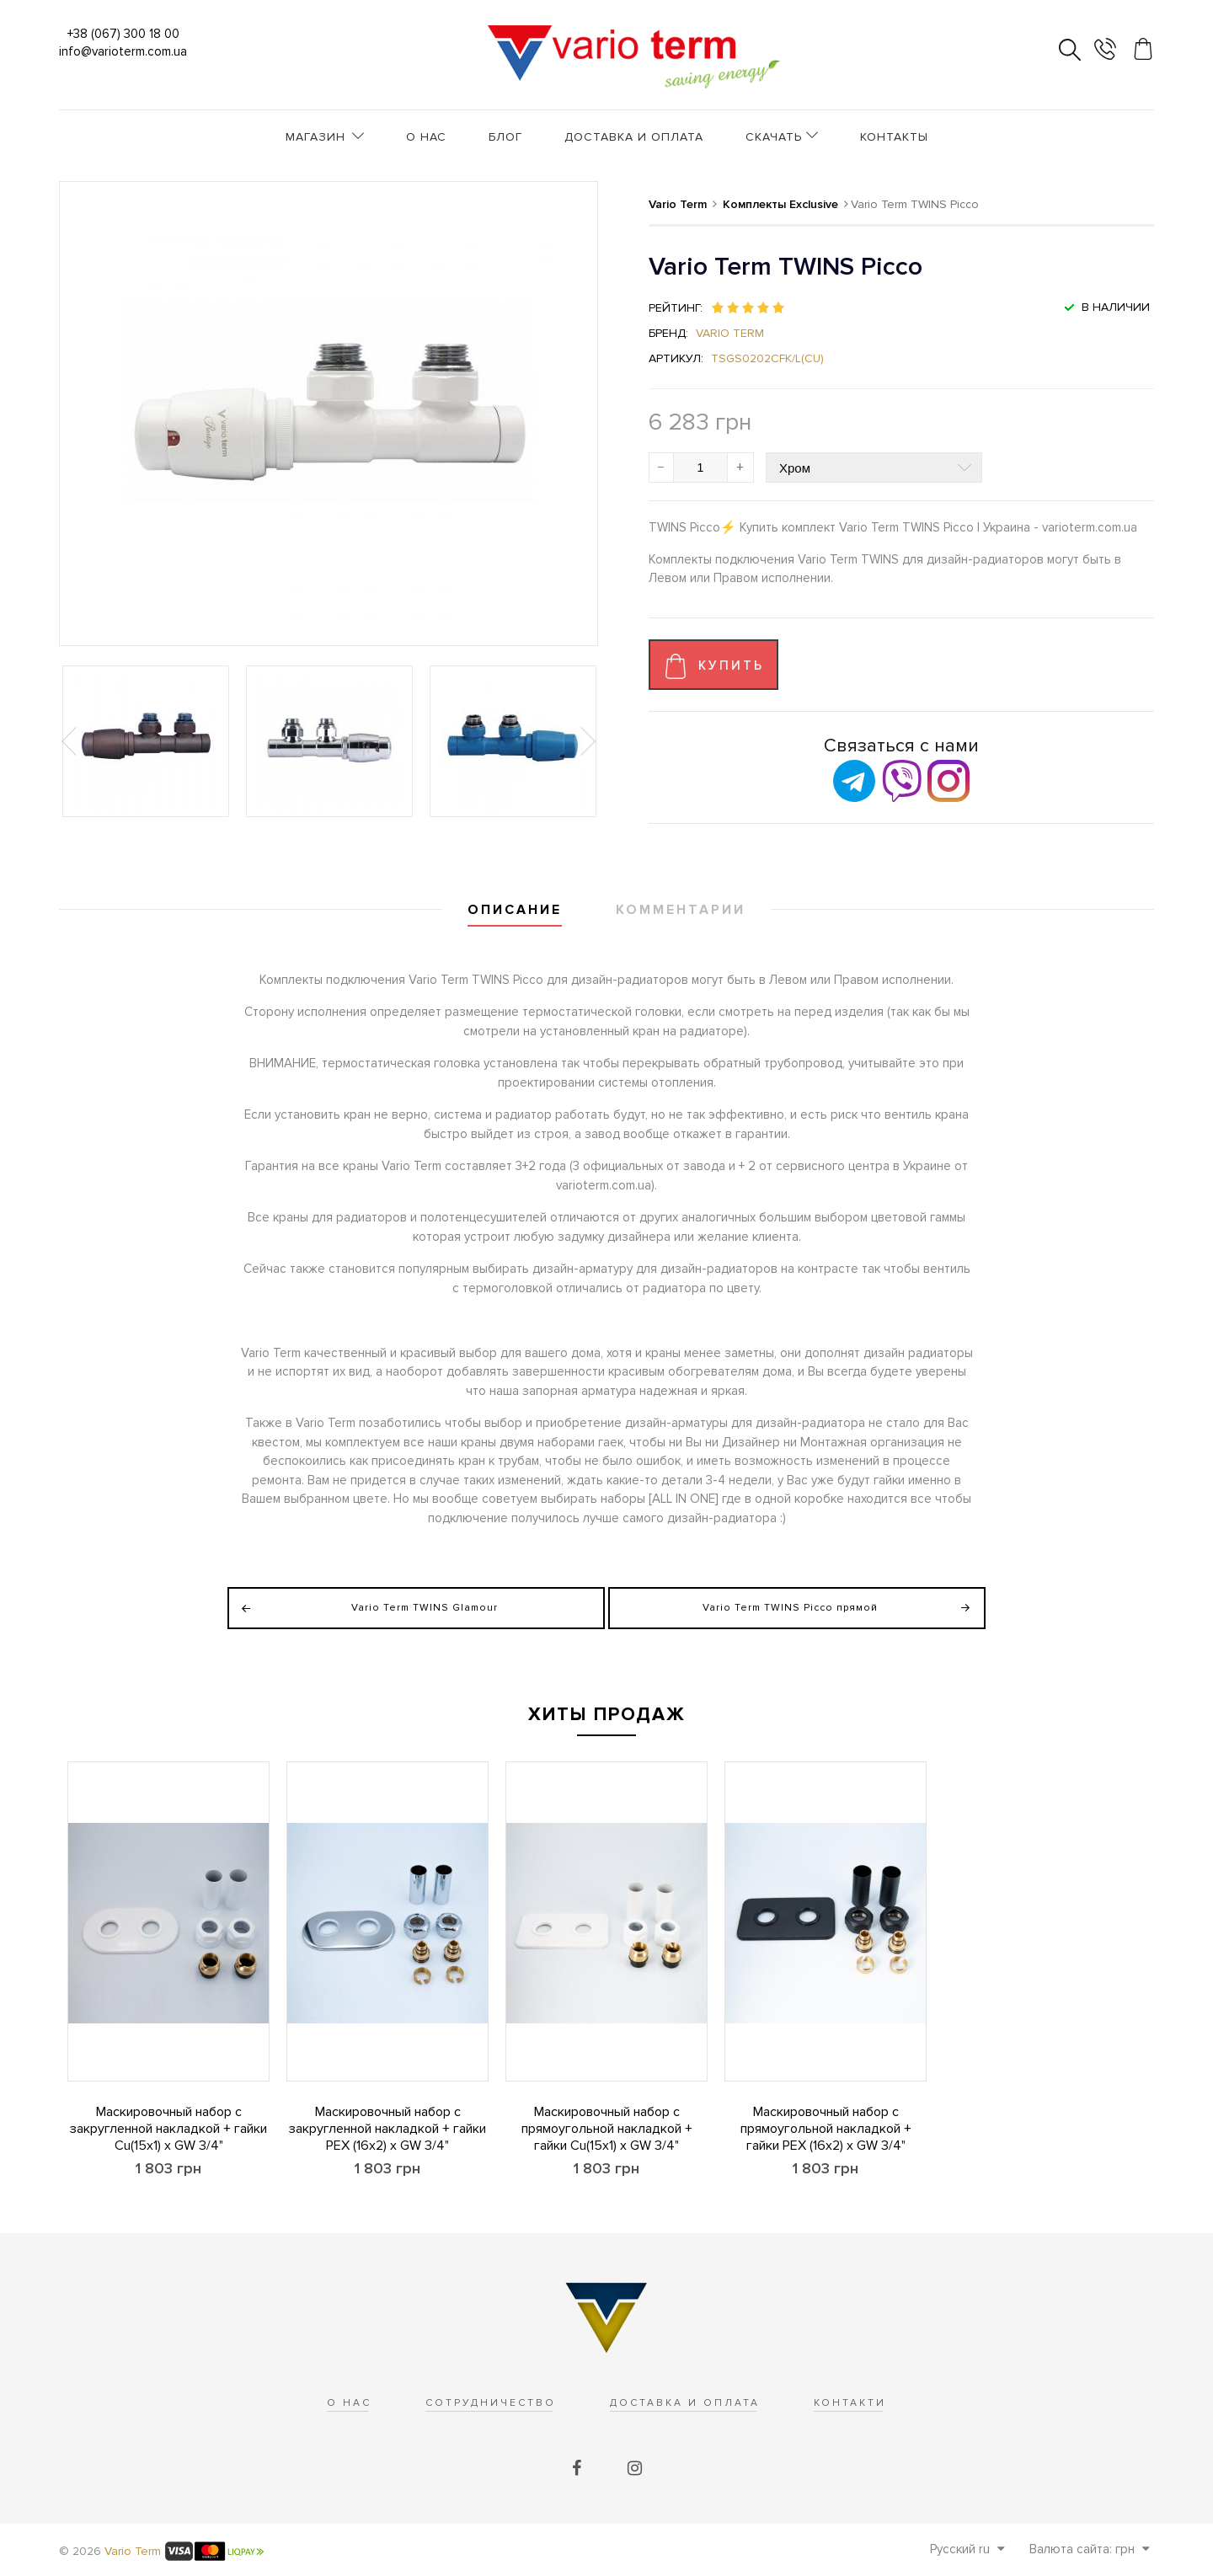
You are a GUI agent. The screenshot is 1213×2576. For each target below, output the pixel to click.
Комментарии (680, 909)
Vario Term (730, 333)
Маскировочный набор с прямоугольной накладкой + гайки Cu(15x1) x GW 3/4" (606, 2128)
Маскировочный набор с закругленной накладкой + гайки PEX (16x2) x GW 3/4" (387, 2128)
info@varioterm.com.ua (123, 51)
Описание (515, 909)
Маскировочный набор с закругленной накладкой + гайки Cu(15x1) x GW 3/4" (168, 2128)
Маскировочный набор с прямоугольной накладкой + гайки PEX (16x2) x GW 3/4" (825, 2128)
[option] (146, 741)
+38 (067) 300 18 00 (123, 33)
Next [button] (586, 741)
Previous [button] (71, 741)
